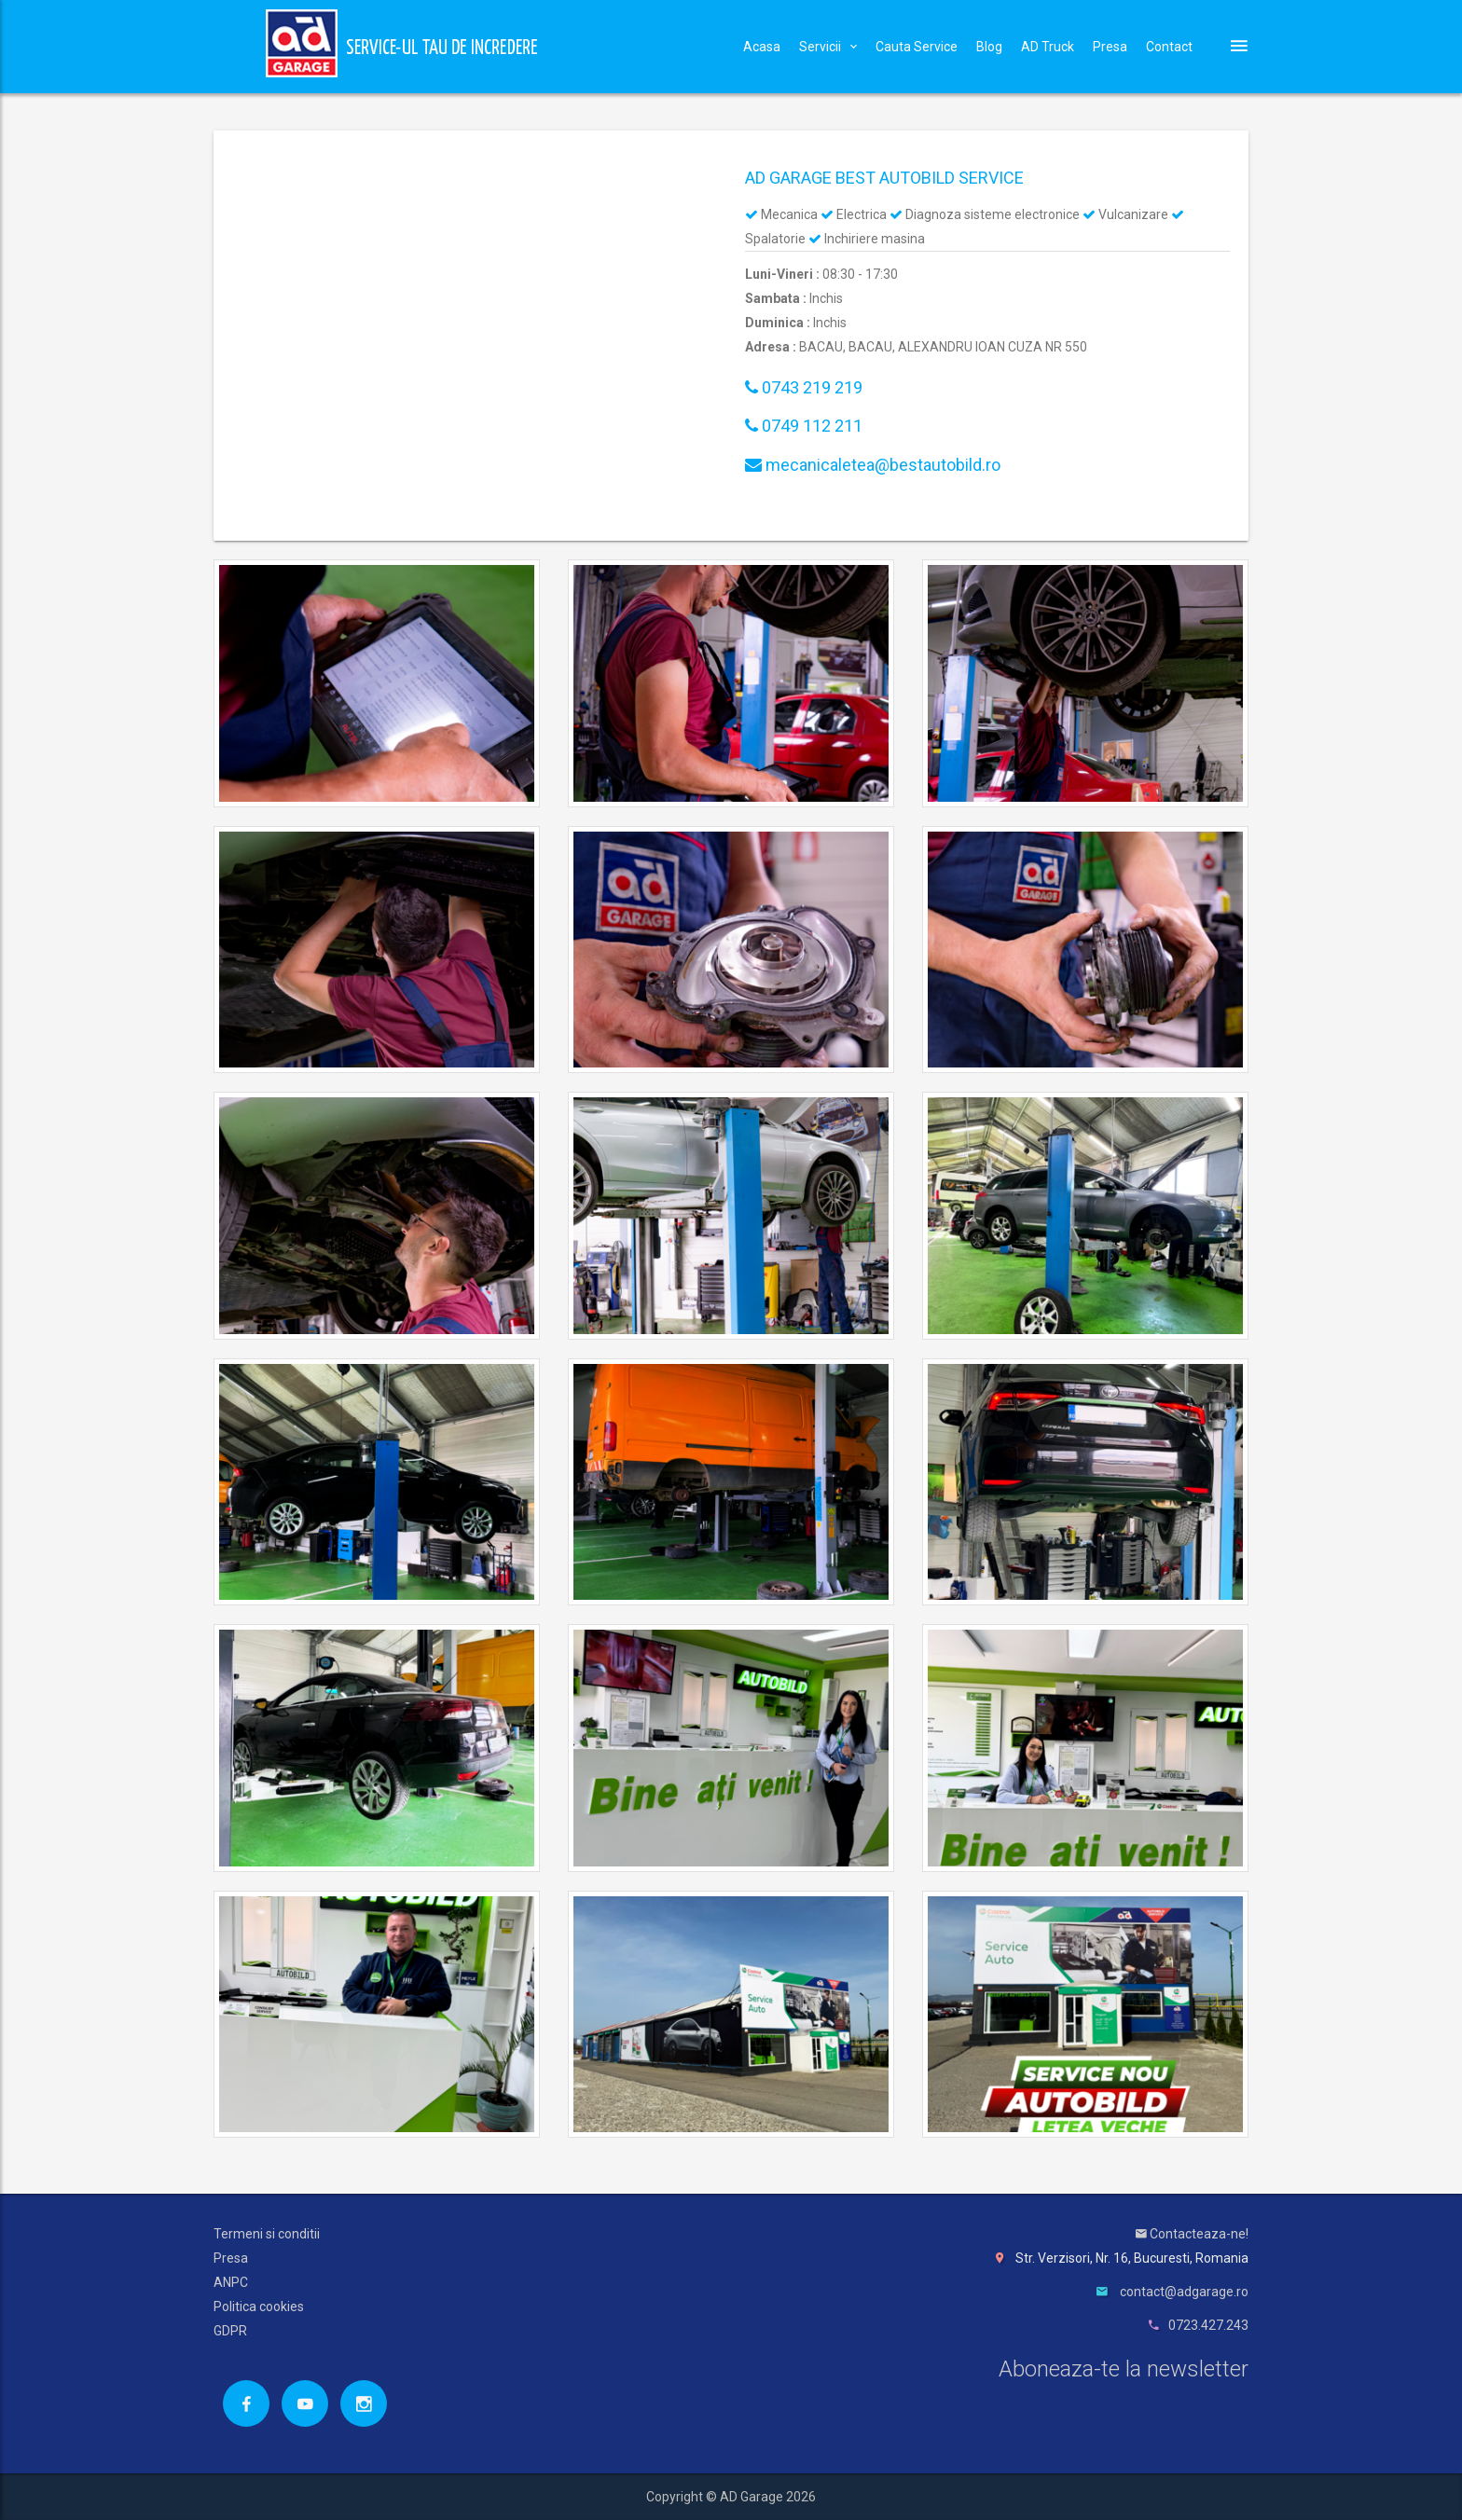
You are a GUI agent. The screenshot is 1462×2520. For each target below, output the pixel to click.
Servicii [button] (828, 46)
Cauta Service (917, 46)
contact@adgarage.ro (1184, 2291)
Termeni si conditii (267, 2233)
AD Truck (1047, 46)
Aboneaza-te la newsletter (1123, 2369)
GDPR (230, 2330)
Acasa (761, 46)
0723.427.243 (1208, 2325)
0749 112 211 (803, 425)
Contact (1169, 46)
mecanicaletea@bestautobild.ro (872, 465)
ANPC (231, 2282)
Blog (989, 46)
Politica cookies (259, 2306)
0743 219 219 (803, 387)
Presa (1110, 46)
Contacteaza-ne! (1192, 2233)
